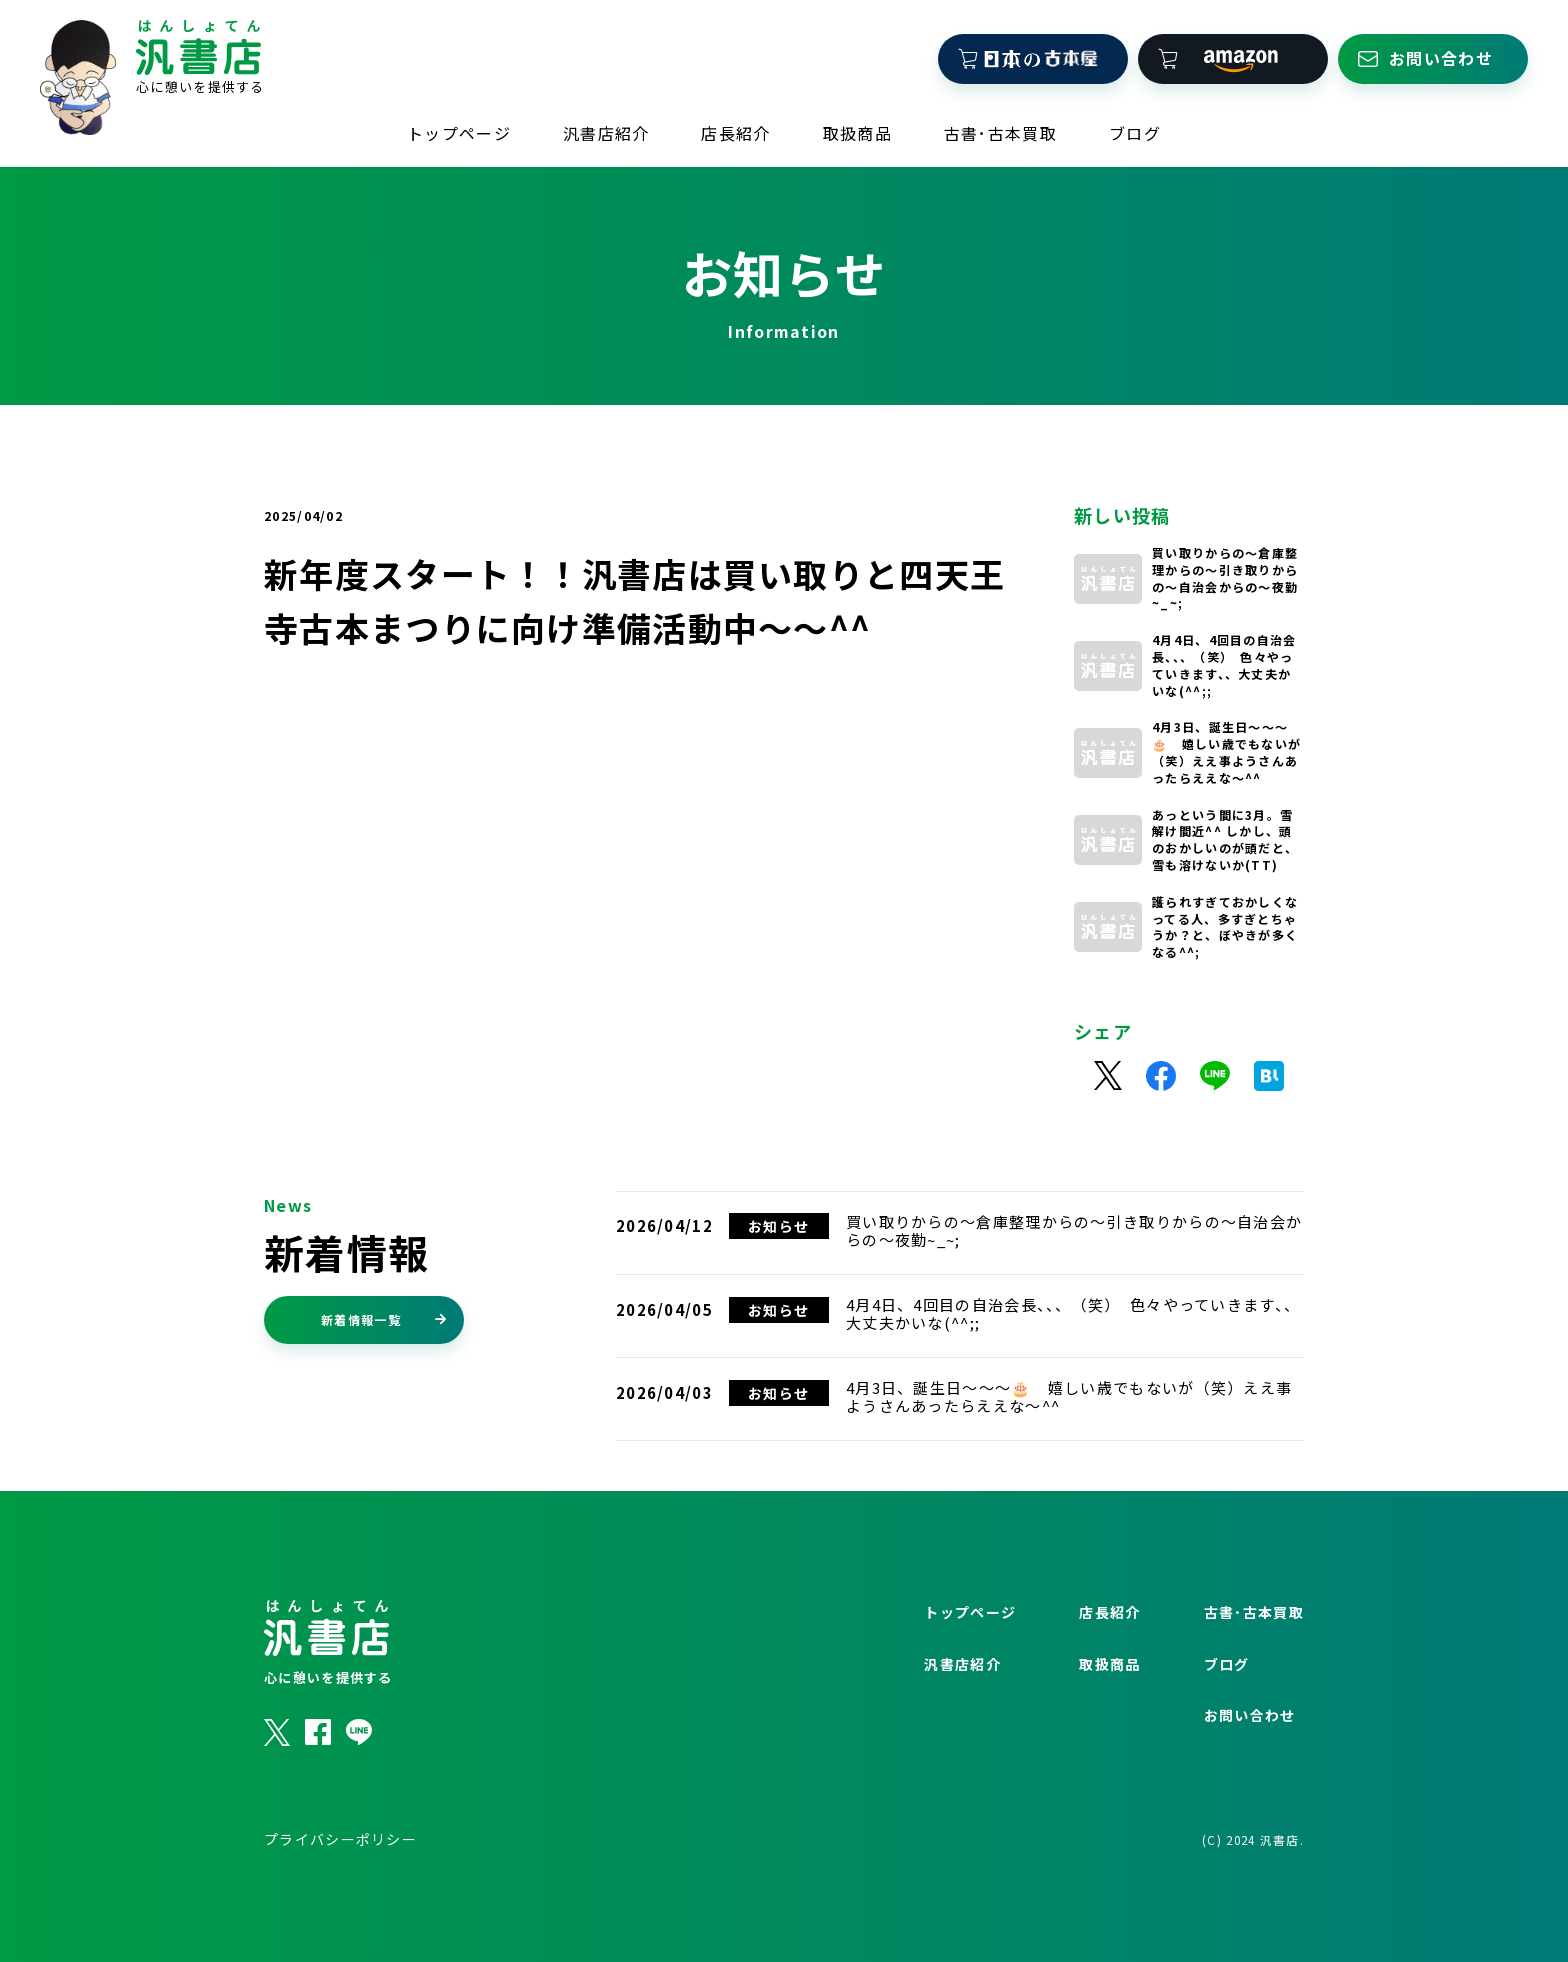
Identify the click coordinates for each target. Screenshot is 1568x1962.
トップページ (459, 132)
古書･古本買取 (1000, 132)
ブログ (1135, 132)
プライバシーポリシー (340, 1888)
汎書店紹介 (606, 132)
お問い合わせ (1250, 1764)
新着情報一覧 (384, 1367)
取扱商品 (857, 132)
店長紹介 (735, 132)
